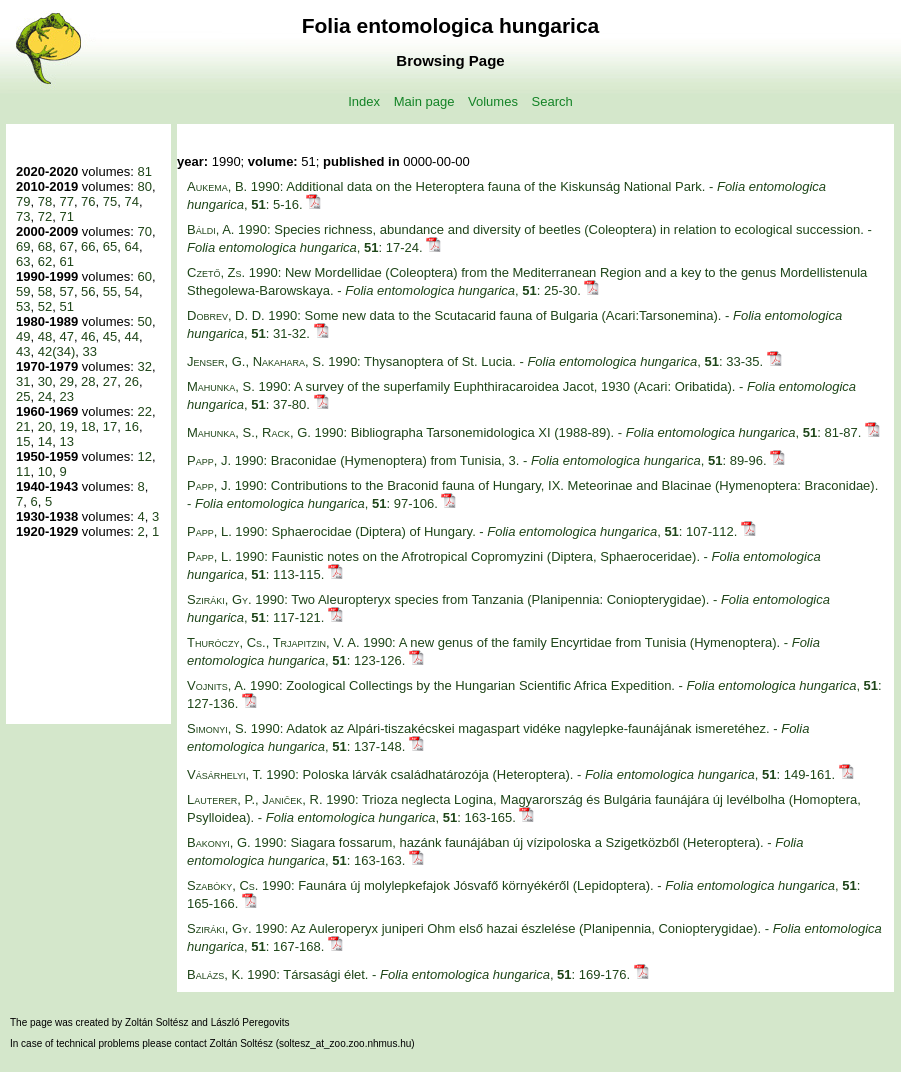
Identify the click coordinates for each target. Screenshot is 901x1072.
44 (132, 336)
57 (66, 291)
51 (66, 306)
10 (45, 471)
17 (110, 426)
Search (552, 101)
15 (23, 441)
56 (88, 291)
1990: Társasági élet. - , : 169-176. (410, 974)
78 (45, 201)
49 (23, 336)
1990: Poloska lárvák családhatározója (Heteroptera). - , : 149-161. (513, 774)
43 (23, 351)
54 (132, 291)
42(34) (57, 351)
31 (23, 381)
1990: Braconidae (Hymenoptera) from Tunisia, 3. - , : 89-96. (478, 460)
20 (45, 426)
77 (66, 201)
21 (23, 426)
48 (45, 336)
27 (110, 381)
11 (23, 471)
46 (88, 336)
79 (23, 201)
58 (45, 291)
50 (144, 321)
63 (23, 261)
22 (144, 411)
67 (66, 246)
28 (88, 381)
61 (66, 261)
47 (66, 336)
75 (110, 201)
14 (45, 441)
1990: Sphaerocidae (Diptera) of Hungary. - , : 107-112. (464, 531)
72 (45, 216)
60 (144, 276)
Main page (424, 101)
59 (23, 291)
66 (88, 246)
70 (144, 231)
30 (45, 381)
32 (144, 366)
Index (364, 101)
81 (144, 171)
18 (88, 426)
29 (66, 381)
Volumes (493, 101)
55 (110, 291)
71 (66, 216)
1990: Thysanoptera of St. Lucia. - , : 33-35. (477, 361)
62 (45, 261)
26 (132, 381)
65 (110, 246)
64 (132, 246)
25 (23, 396)
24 (45, 396)
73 (23, 216)
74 (132, 201)
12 (144, 456)
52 (45, 306)
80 (144, 186)
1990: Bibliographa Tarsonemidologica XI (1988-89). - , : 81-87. (526, 432)
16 (132, 426)
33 (90, 351)
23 (66, 396)
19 (66, 426)
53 (23, 306)
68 (45, 246)
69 (23, 246)
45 (110, 336)
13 (66, 441)
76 (88, 201)
